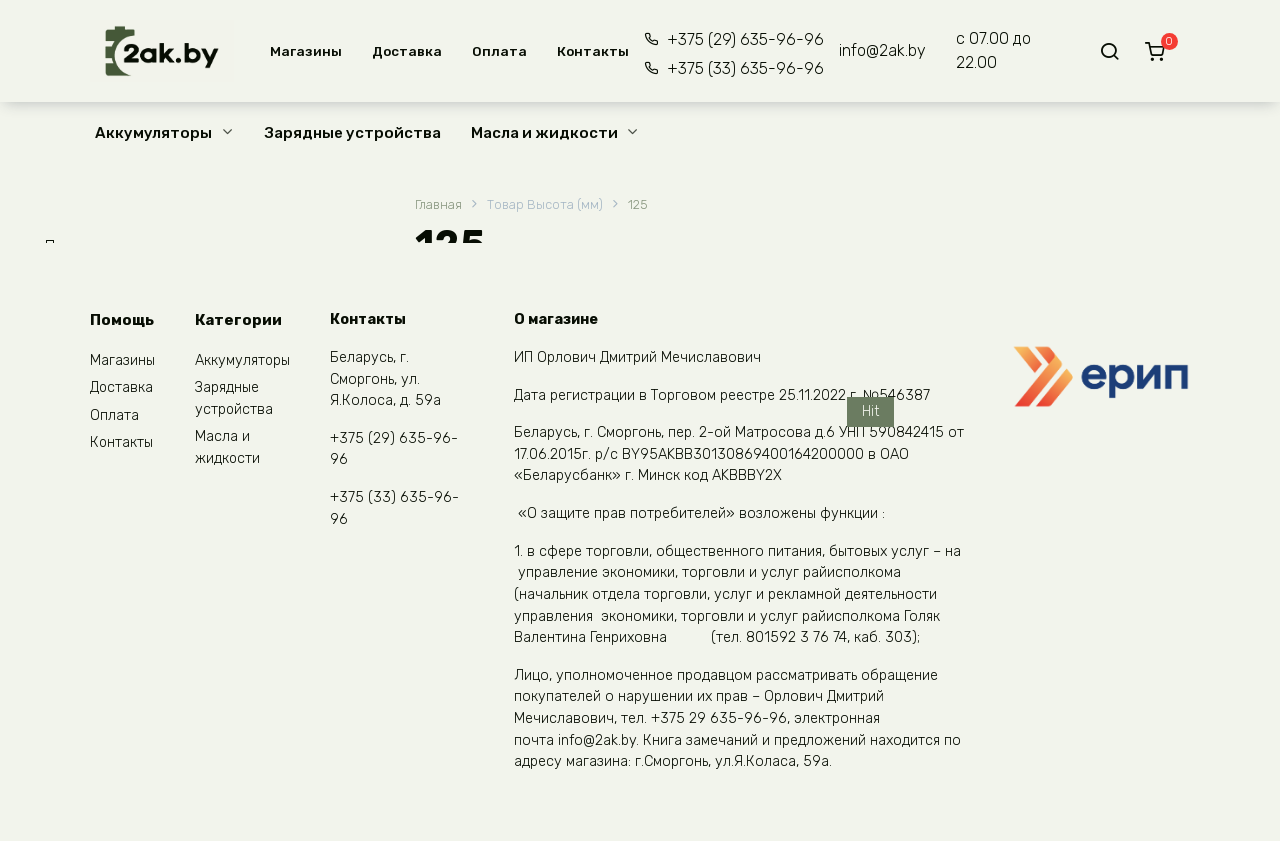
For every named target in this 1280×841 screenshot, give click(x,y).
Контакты (593, 51)
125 (638, 204)
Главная (438, 204)
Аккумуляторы (153, 133)
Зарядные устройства (353, 133)
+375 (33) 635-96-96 (745, 68)
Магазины (306, 51)
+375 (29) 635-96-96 (745, 39)
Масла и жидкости (544, 133)
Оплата (499, 51)
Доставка (407, 51)
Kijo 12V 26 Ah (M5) (818, 555)
